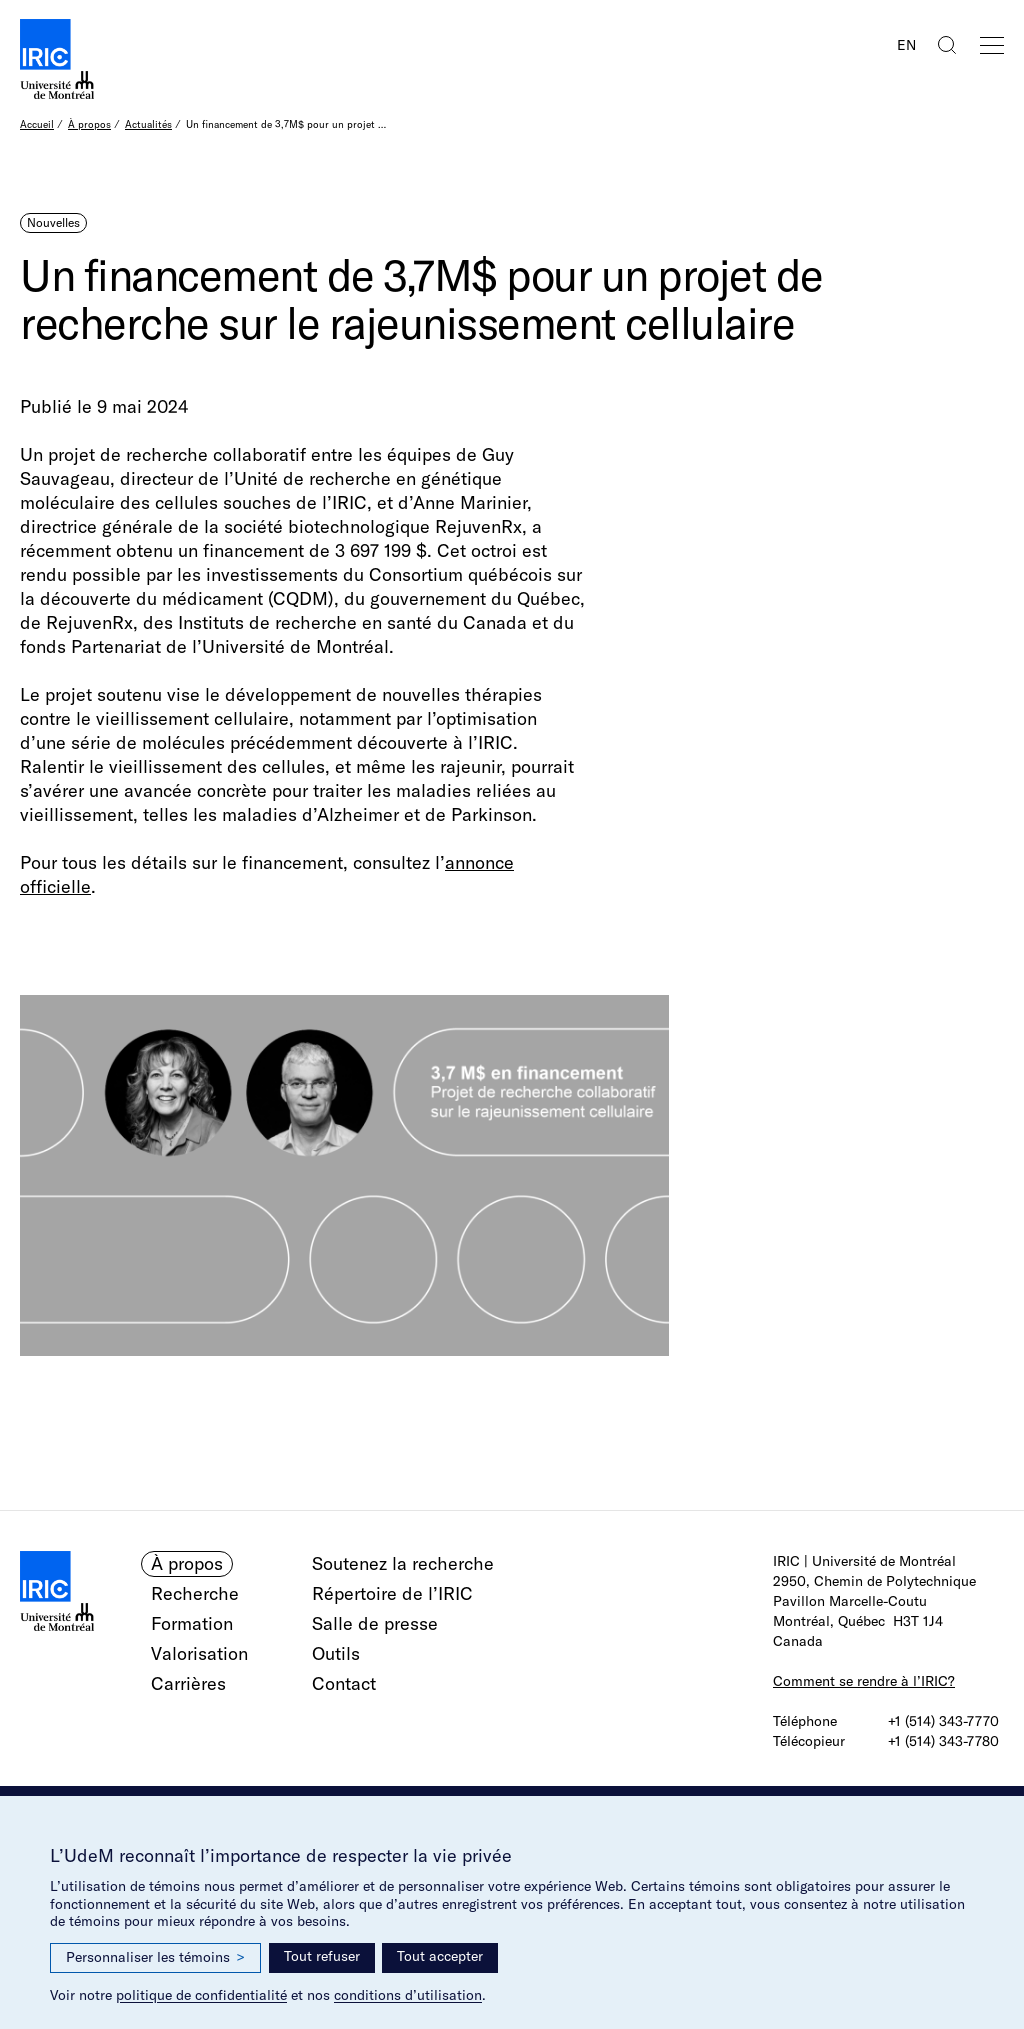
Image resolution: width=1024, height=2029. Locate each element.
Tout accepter (440, 1956)
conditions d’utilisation (408, 1995)
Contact (344, 1683)
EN (906, 45)
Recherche (195, 1593)
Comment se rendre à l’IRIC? (864, 1681)
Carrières (188, 1683)
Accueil (37, 124)
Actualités (148, 124)
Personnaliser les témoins (155, 1957)
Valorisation (199, 1653)
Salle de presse (375, 1623)
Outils (336, 1653)
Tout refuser (322, 1956)
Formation (192, 1623)
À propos (89, 124)
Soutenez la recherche (403, 1563)
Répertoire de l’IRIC (392, 1593)
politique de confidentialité (201, 1995)
